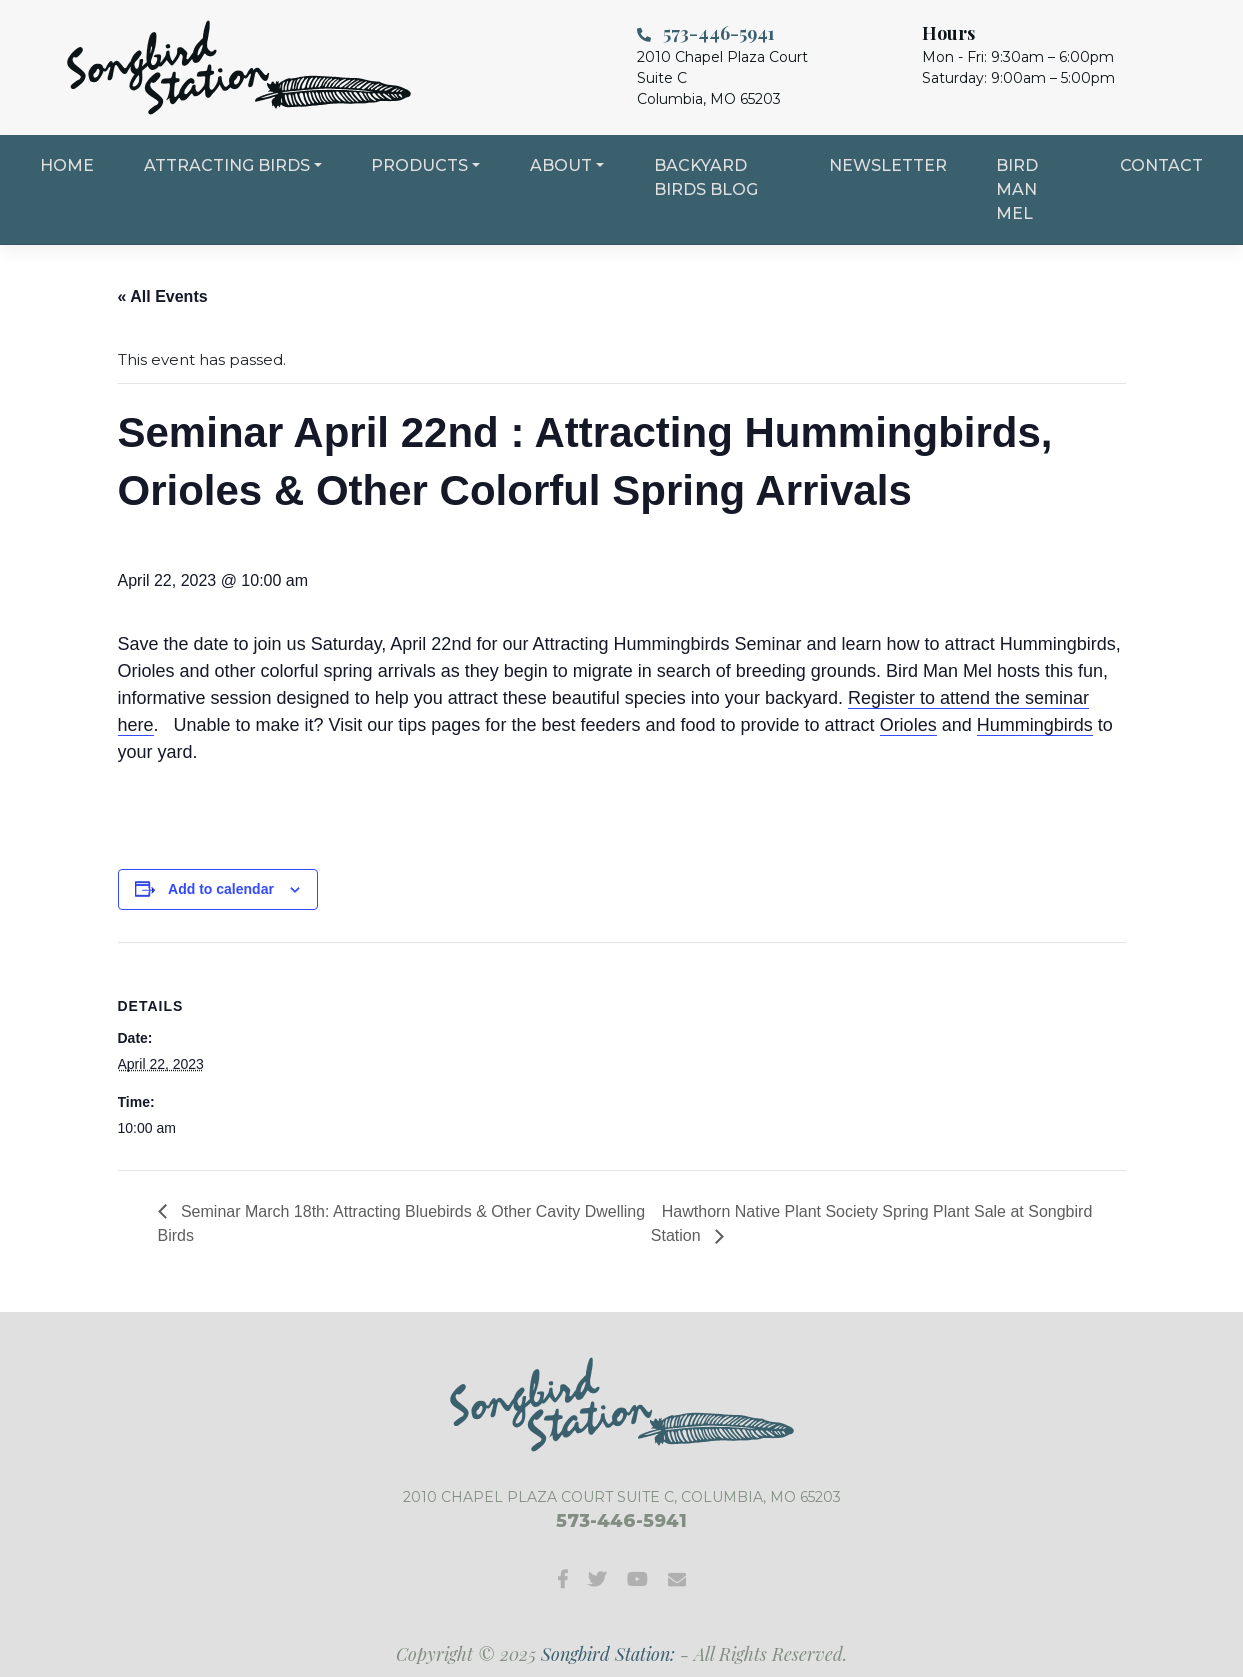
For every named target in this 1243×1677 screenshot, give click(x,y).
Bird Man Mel (1017, 189)
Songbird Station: (608, 1654)
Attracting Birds (227, 165)
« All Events (163, 296)
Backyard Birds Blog (706, 177)
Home (67, 165)
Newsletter (888, 165)
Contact (1161, 165)
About (561, 165)
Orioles (908, 725)
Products (419, 165)
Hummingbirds (1035, 725)
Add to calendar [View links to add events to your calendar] (221, 889)
